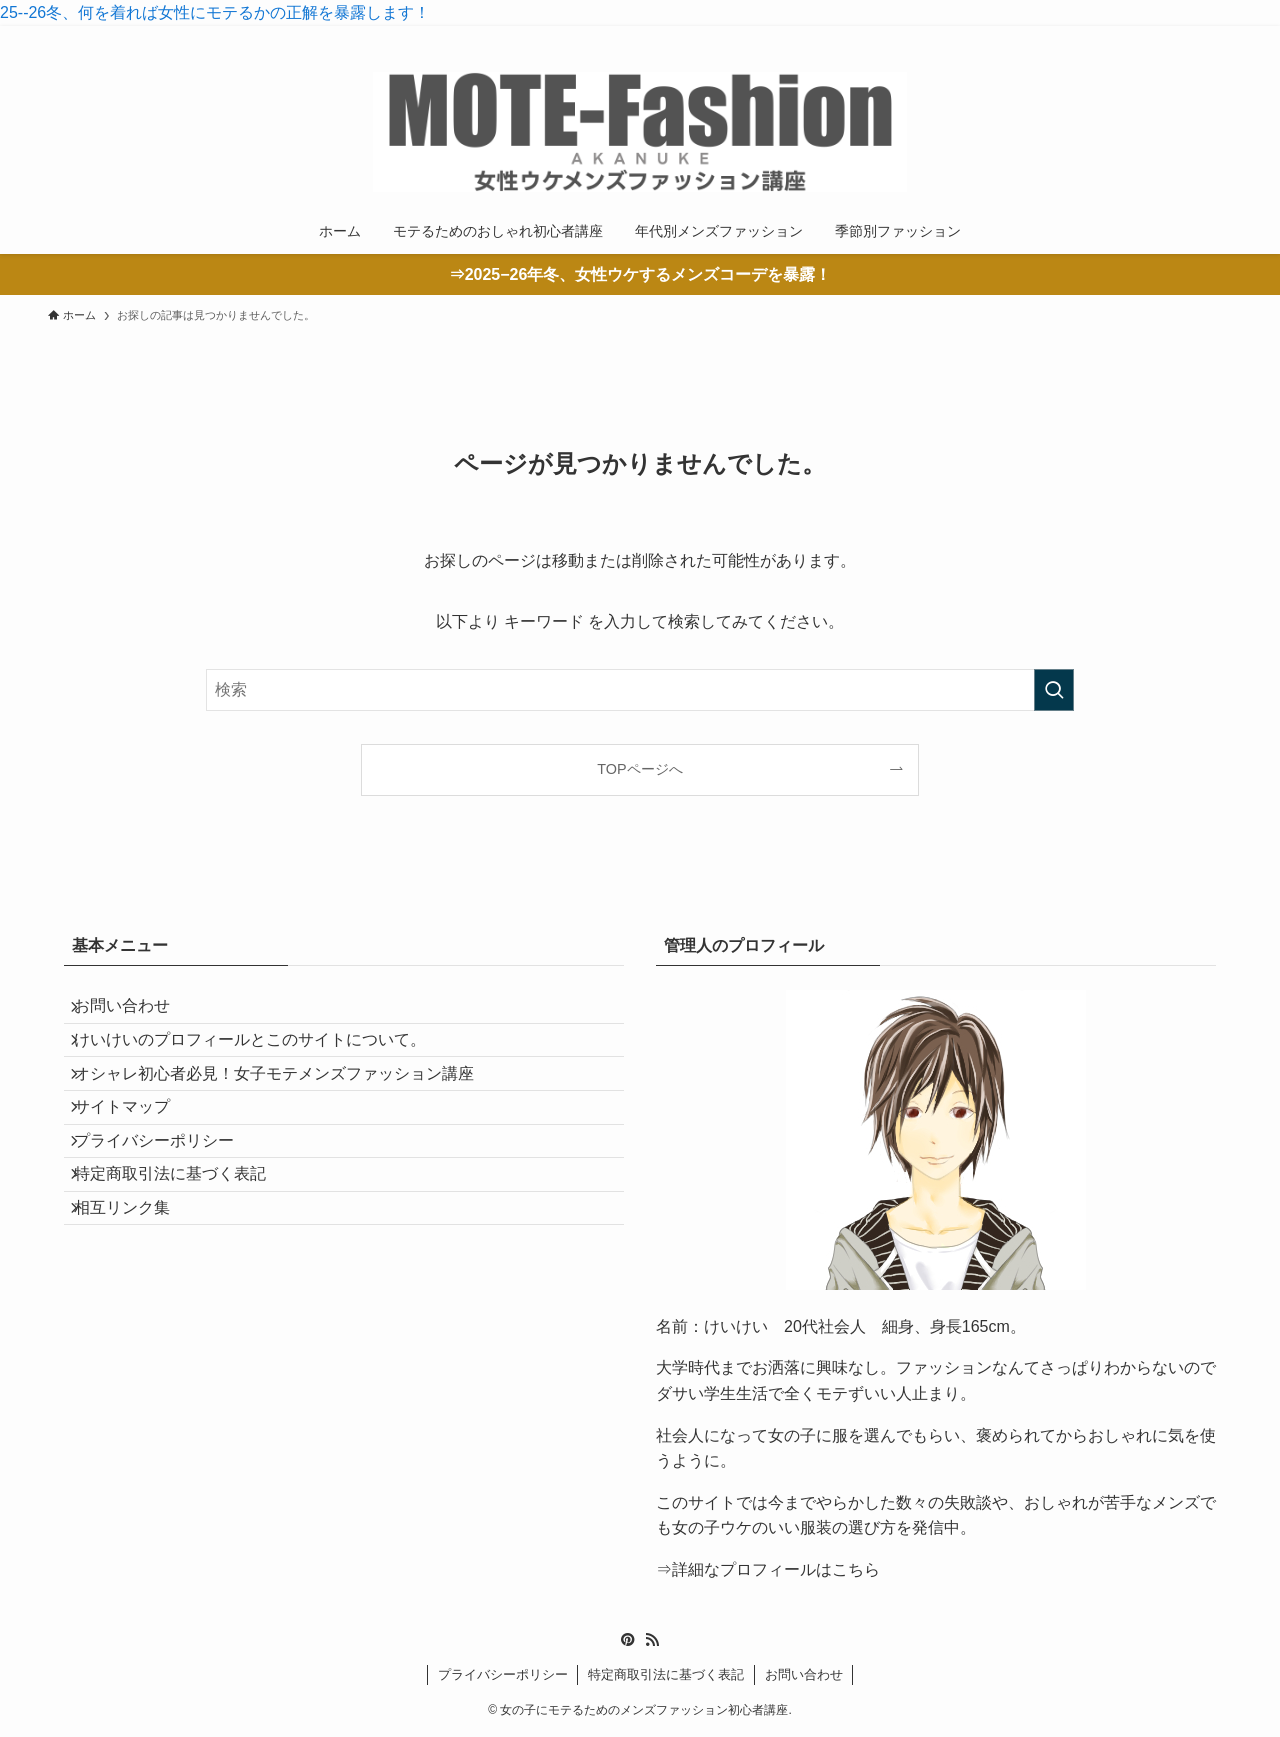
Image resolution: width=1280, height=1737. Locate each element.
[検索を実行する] (1054, 690)
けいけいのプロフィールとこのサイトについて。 (264, 1060)
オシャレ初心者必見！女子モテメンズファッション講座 (288, 1107)
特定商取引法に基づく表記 (184, 1249)
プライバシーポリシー (168, 1202)
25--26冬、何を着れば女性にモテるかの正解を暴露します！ (215, 12)
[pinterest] (1167, 37)
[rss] (1193, 37)
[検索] (1219, 37)
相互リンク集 (136, 1297)
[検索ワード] (640, 690)
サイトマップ (136, 1154)
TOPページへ (639, 769)
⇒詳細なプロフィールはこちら (768, 1569)
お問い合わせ (136, 1012)
